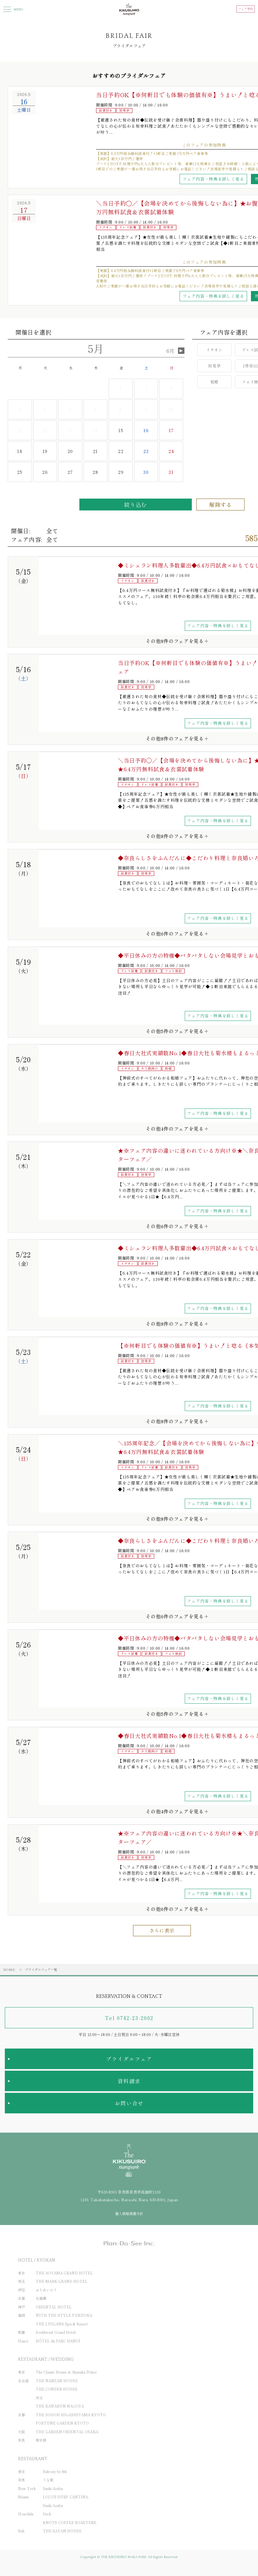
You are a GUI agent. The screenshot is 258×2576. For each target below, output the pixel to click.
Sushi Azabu (53, 2488)
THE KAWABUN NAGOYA (60, 2406)
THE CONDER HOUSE (56, 2389)
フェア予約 (245, 9)
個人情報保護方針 (129, 2213)
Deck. (47, 2513)
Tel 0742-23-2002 (129, 2018)
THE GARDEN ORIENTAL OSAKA (67, 2431)
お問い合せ (129, 2103)
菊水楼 (41, 2440)
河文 (39, 2397)
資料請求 (129, 2081)
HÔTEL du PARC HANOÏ (58, 2340)
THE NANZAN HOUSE (57, 2380)
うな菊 (48, 2479)
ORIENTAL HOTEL (54, 2306)
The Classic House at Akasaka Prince (66, 2372)
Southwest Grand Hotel (56, 2332)
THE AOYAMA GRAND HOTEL (64, 2272)
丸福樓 (41, 2298)
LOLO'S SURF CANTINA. (66, 2496)
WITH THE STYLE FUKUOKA (64, 2315)
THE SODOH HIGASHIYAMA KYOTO (71, 2414)
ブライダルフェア (129, 2059)
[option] (50, 128)
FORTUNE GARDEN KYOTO (62, 2423)
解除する (220, 505)
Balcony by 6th (55, 2471)
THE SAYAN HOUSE (62, 2530)
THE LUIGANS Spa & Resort (62, 2323)
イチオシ (214, 349)
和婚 (214, 381)
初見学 (214, 365)
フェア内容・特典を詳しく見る (213, 179)
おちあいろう (46, 2289)
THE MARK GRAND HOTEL (61, 2281)
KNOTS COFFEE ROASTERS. (70, 2522)
